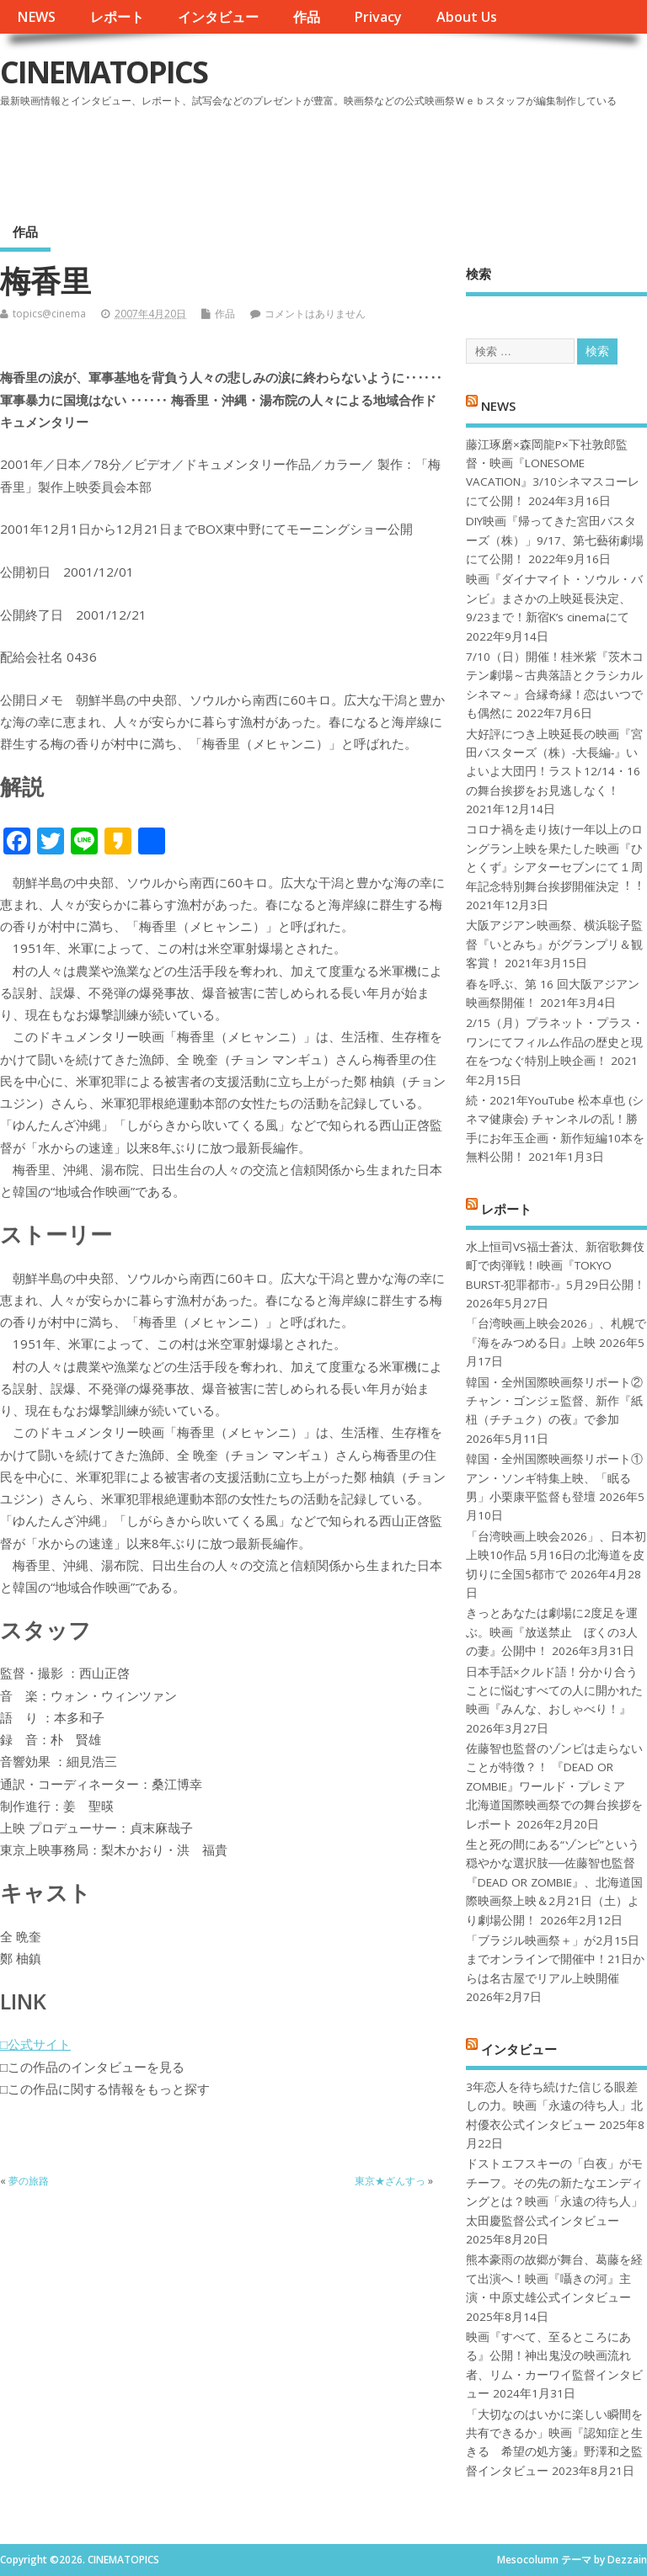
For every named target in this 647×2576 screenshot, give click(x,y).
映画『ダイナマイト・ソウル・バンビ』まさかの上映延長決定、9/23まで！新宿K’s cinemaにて (554, 598)
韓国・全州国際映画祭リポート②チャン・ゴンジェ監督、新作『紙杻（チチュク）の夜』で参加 (554, 1401)
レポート (117, 17)
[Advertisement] (326, 159)
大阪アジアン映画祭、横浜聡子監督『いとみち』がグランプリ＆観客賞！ (554, 944)
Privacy (378, 17)
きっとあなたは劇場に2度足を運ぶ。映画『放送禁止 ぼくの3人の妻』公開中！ (552, 1631)
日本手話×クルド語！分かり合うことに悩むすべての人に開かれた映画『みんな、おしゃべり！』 (554, 1690)
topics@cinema (49, 313)
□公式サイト (35, 2044)
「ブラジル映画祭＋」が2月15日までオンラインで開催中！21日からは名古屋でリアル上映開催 (555, 1959)
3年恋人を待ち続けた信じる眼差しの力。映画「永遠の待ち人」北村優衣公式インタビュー (554, 2105)
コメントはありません (315, 313)
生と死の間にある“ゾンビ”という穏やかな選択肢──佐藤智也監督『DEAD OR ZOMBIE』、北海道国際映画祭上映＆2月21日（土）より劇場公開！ (554, 1882)
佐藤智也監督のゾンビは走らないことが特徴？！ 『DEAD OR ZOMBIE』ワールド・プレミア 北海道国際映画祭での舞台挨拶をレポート (554, 1786)
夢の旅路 (28, 2181)
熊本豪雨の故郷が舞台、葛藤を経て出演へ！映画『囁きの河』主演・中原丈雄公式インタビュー (554, 2278)
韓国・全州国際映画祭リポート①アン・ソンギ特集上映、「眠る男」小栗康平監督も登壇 (554, 1477)
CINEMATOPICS (103, 72)
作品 (306, 17)
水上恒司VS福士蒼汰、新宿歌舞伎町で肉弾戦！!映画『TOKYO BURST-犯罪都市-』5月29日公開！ (555, 1265)
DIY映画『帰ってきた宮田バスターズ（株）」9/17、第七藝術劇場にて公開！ (555, 540)
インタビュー (218, 17)
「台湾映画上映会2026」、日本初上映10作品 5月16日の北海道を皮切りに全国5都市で (556, 1555)
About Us (466, 17)
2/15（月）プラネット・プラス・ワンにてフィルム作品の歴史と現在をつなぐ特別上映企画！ (555, 1041)
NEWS (36, 17)
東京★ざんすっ (390, 2181)
